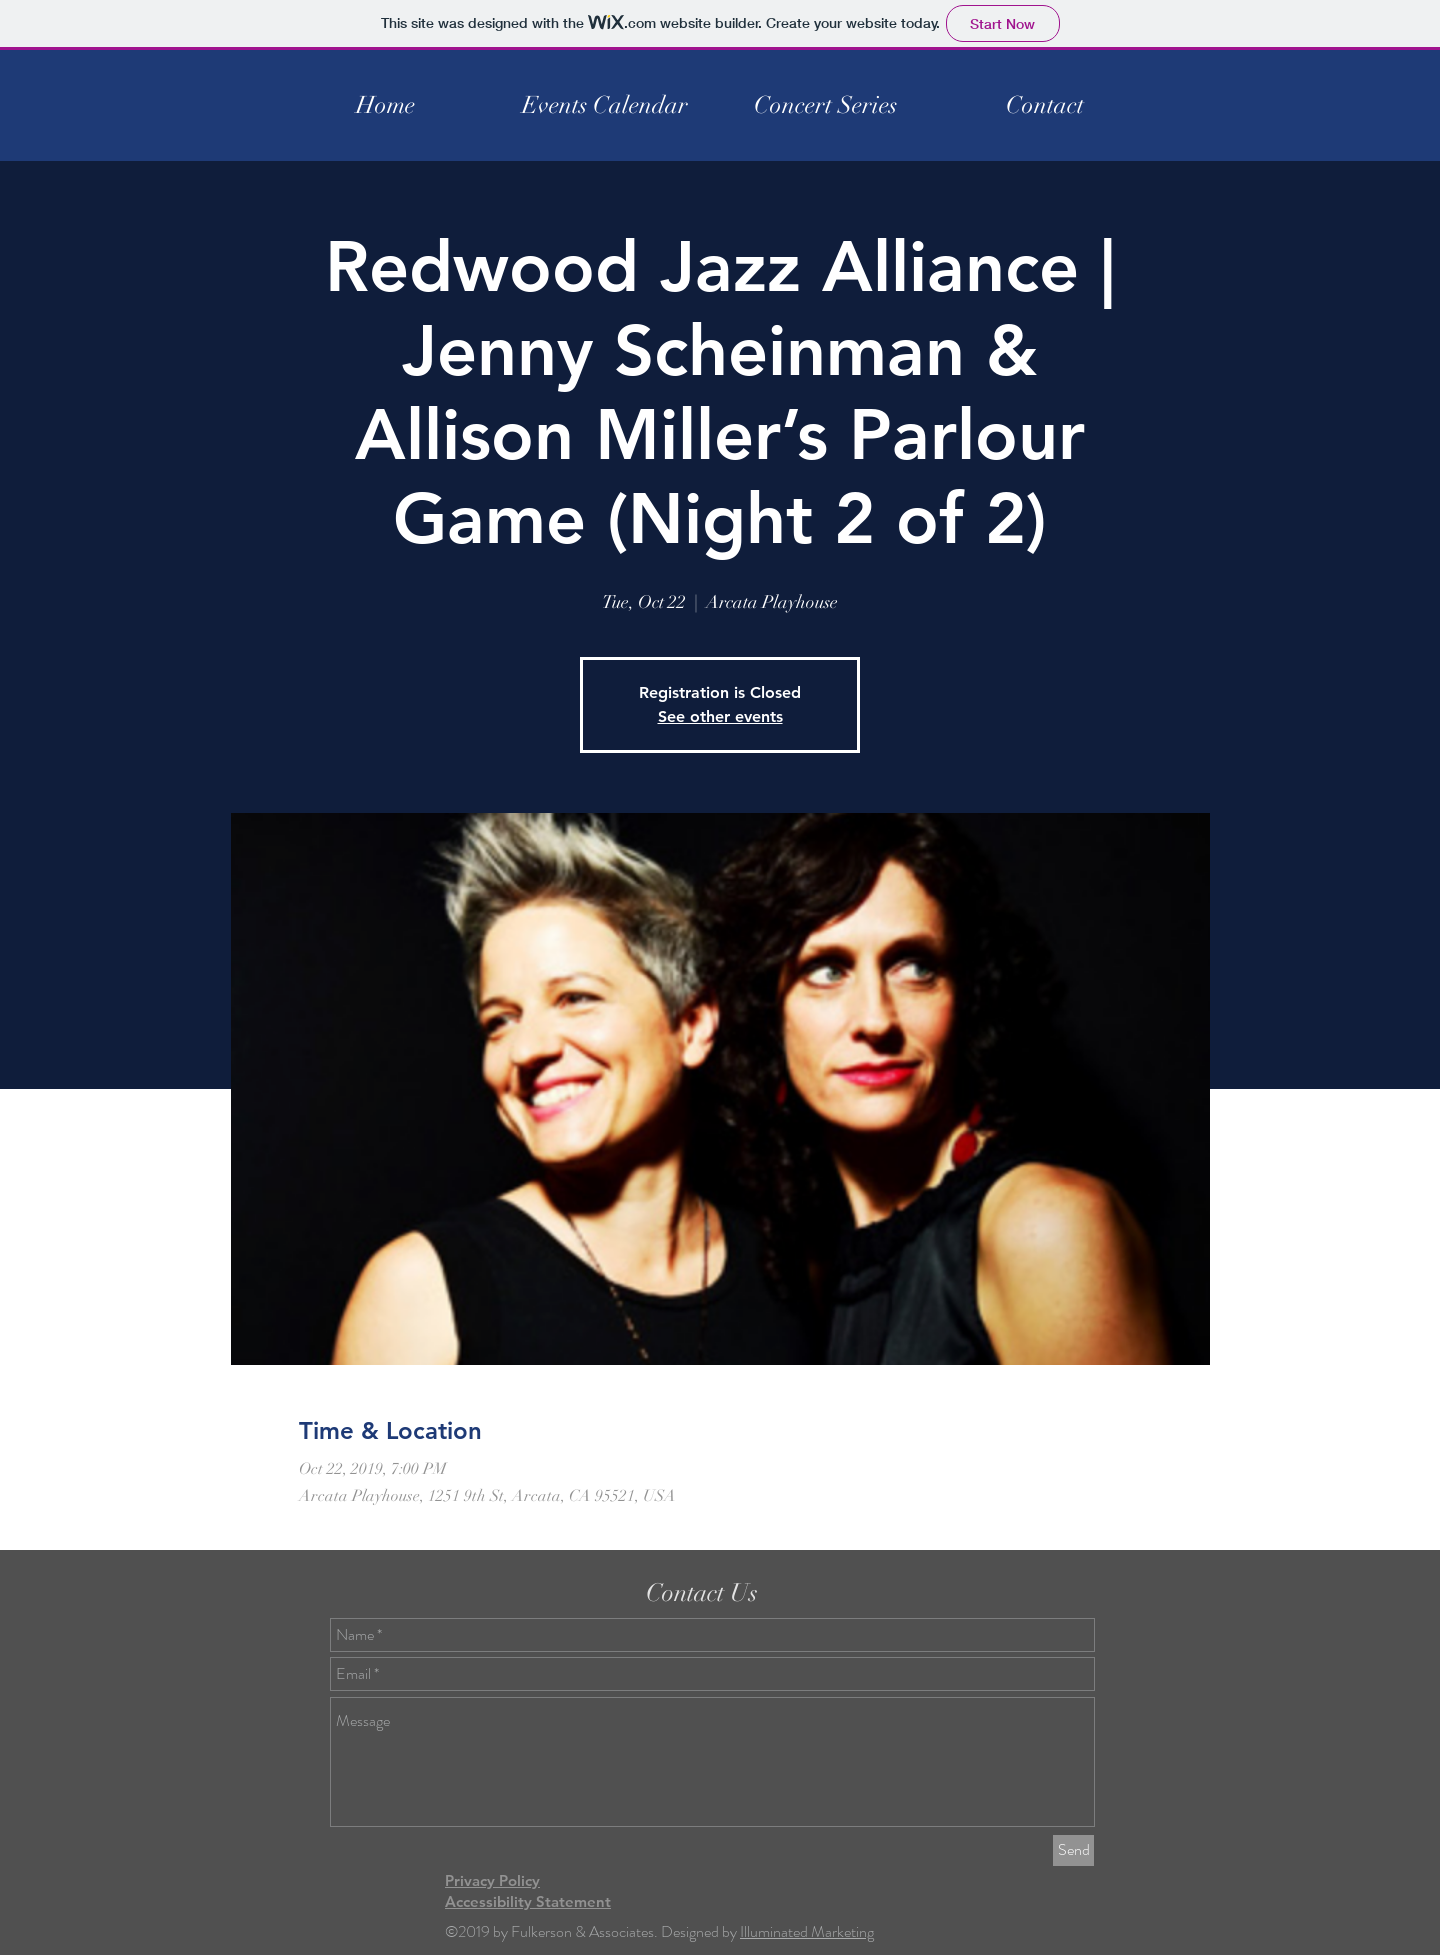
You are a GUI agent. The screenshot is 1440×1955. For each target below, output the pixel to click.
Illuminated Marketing (807, 1931)
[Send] (1073, 1850)
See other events (720, 716)
